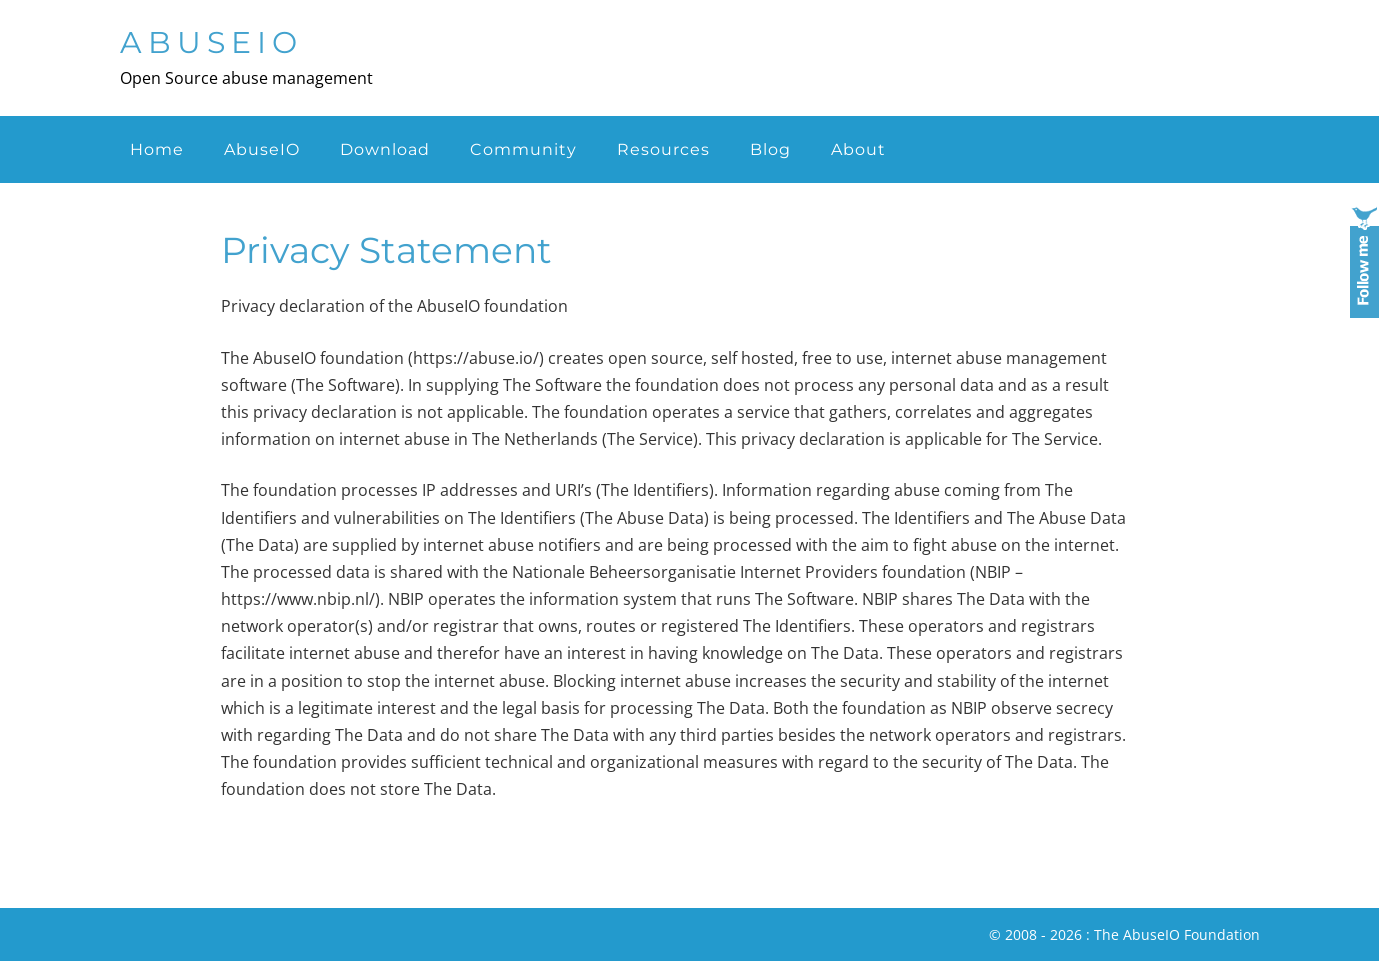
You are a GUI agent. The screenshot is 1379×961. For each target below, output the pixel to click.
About (858, 149)
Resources (663, 149)
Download (385, 149)
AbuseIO (211, 42)
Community (523, 149)
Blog (770, 149)
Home (157, 149)
